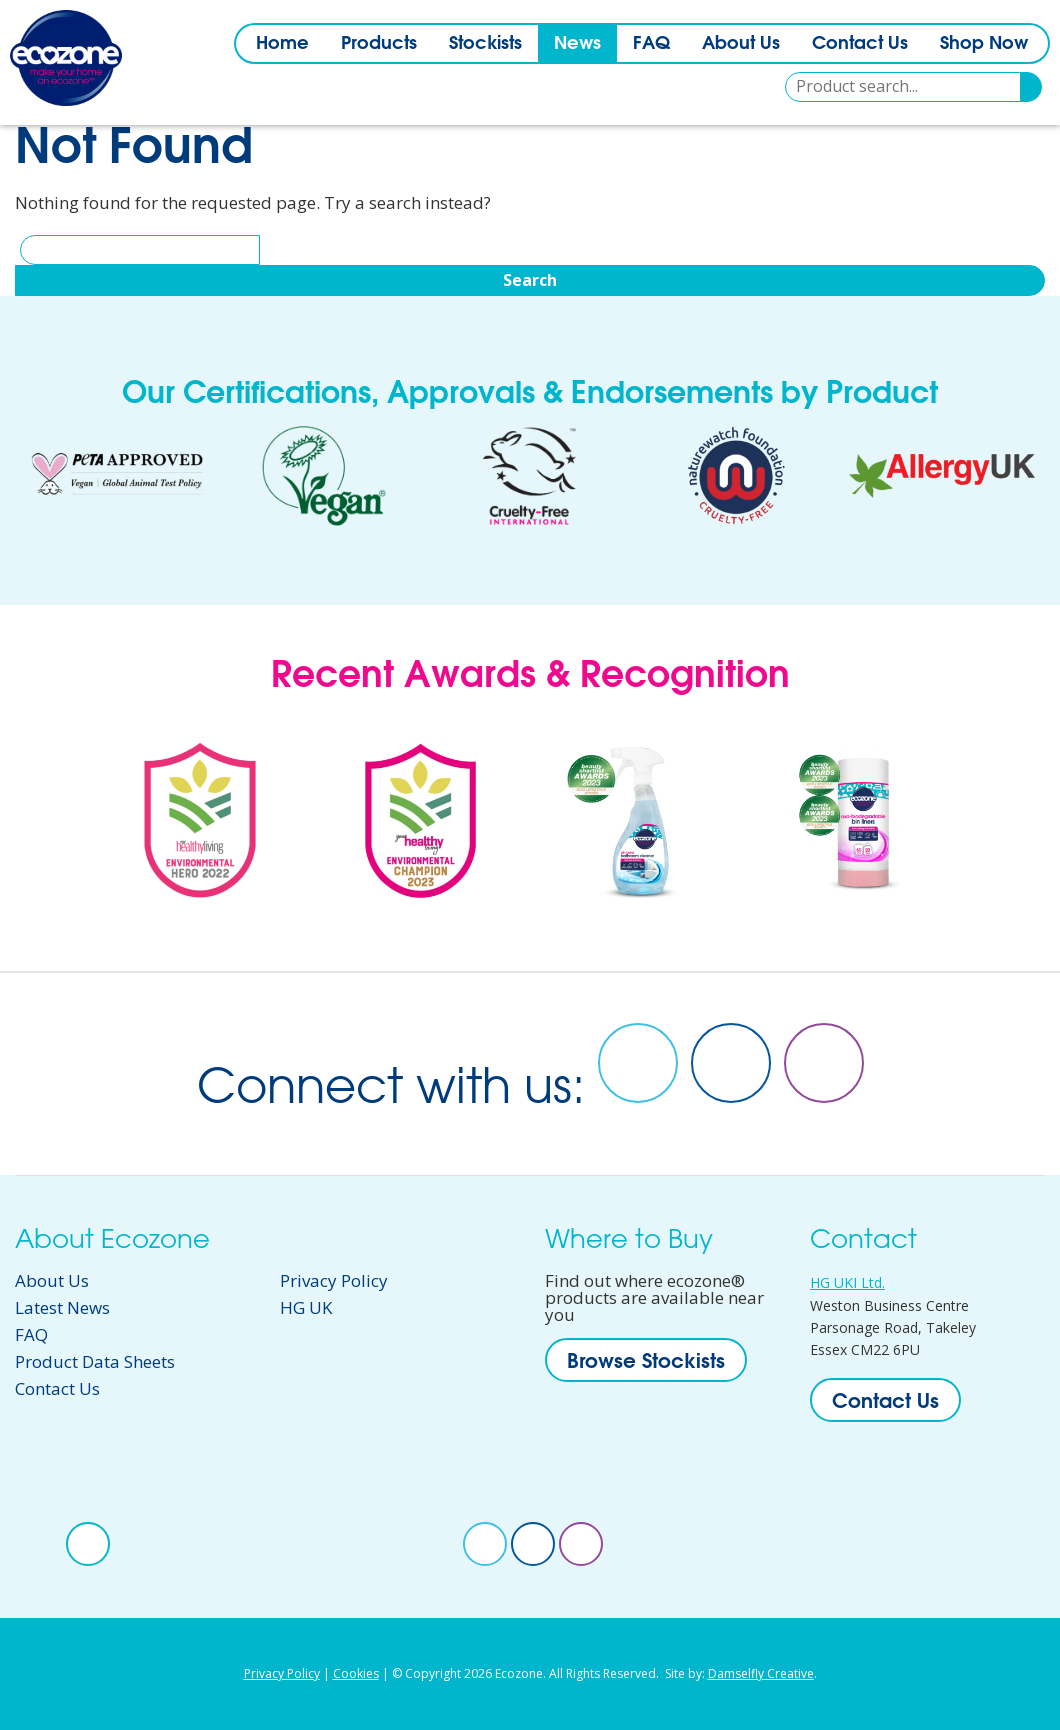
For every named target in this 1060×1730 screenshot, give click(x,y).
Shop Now (984, 42)
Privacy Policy (334, 1280)
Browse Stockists (646, 1360)
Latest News (62, 1307)
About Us (741, 42)
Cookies (356, 1673)
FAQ (651, 42)
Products (379, 42)
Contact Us (860, 42)
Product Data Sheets (95, 1361)
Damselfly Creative (761, 1673)
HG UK (306, 1307)
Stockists (485, 42)
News (577, 42)
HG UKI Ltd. (847, 1282)
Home (282, 42)
